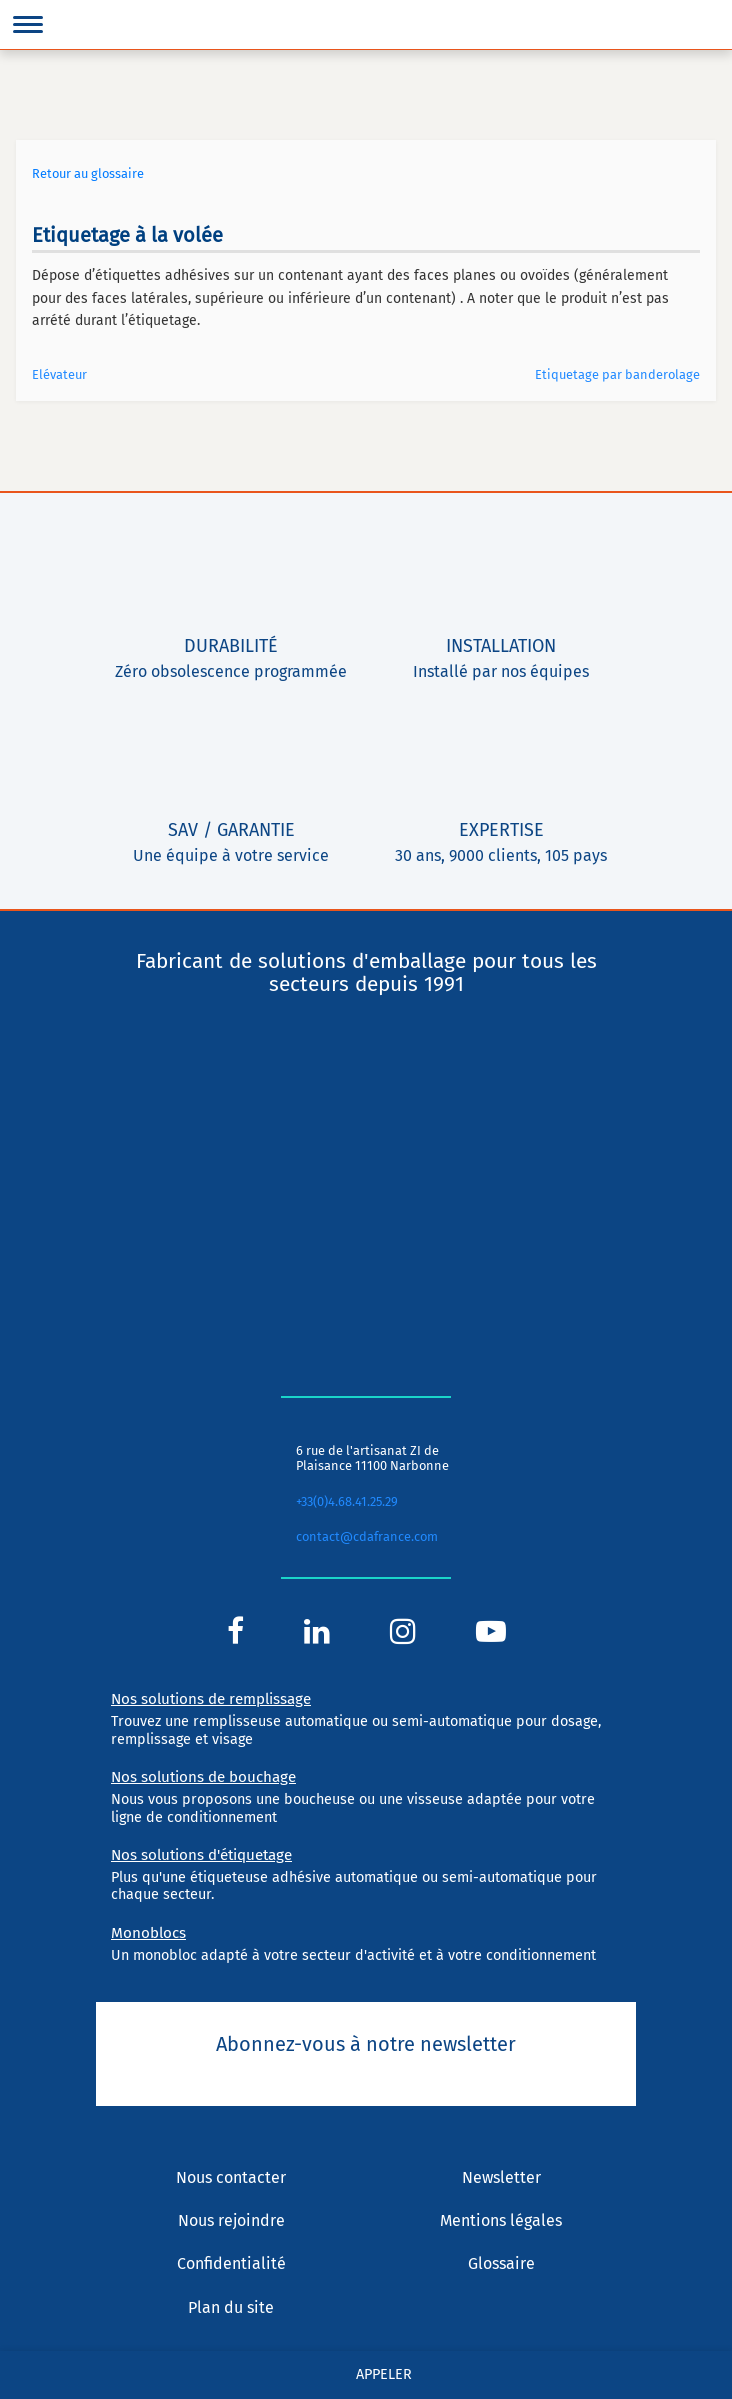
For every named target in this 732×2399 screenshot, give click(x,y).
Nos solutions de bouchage (203, 1777)
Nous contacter (231, 2177)
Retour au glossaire (88, 173)
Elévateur (59, 374)
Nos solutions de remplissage (211, 1699)
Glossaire (501, 2263)
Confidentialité (231, 2263)
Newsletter (501, 2177)
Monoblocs (148, 1933)
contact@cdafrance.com (367, 1536)
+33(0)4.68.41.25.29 (347, 1501)
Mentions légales (501, 2220)
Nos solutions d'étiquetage (201, 1855)
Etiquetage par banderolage (617, 374)
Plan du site (231, 2307)
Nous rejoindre (231, 2220)
